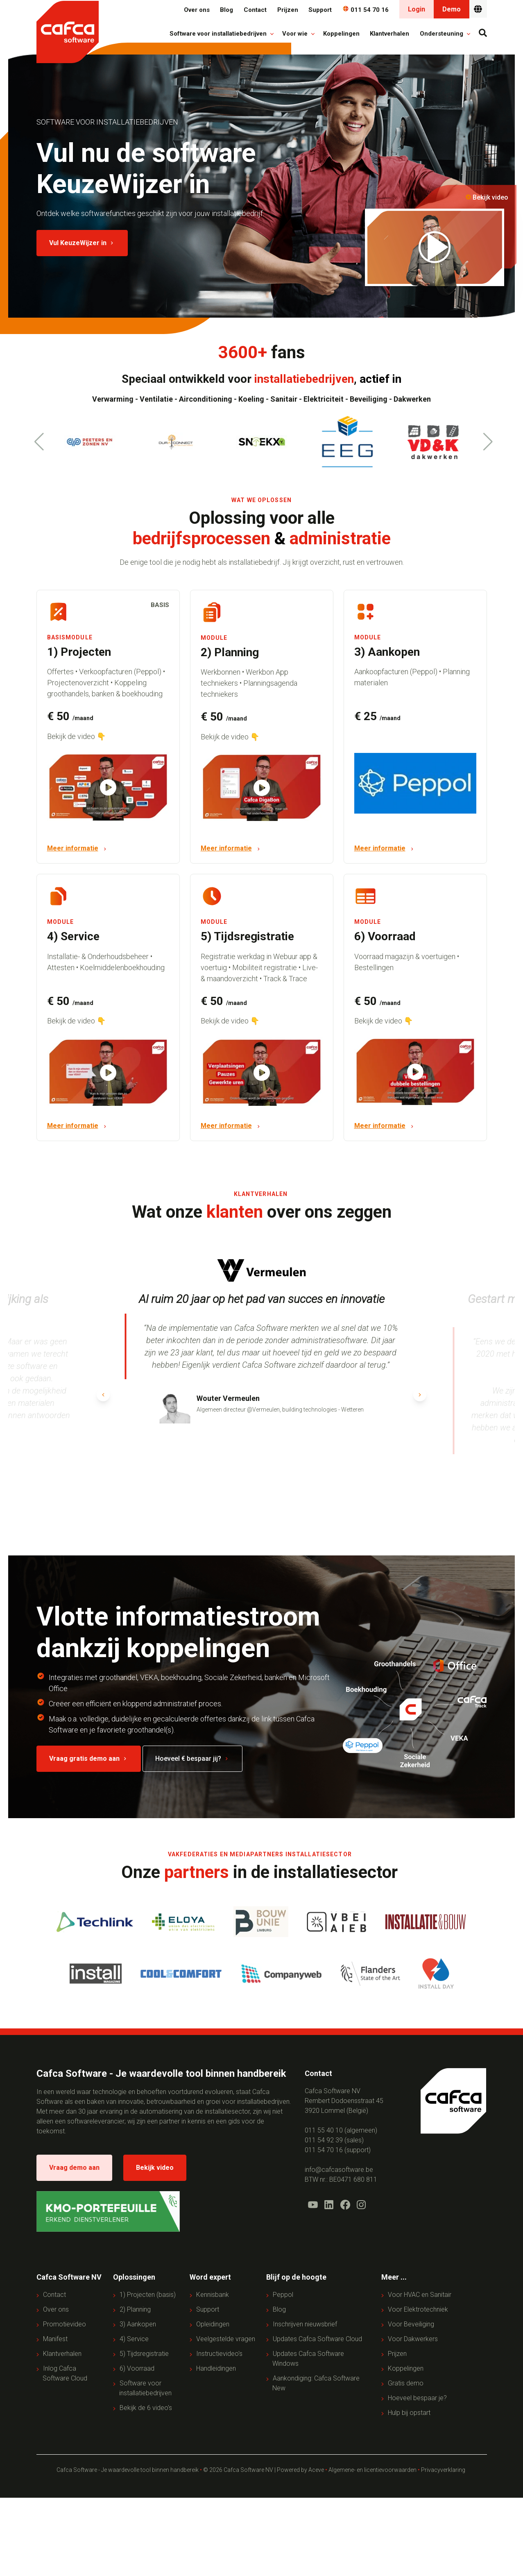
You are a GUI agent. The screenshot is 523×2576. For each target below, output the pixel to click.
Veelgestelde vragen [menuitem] (225, 2339)
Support (320, 10)
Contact (255, 10)
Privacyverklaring (443, 2470)
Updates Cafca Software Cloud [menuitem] (317, 2339)
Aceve (316, 2470)
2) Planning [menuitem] (135, 2310)
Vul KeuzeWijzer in (82, 243)
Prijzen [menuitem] (397, 2354)
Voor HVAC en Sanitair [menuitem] (419, 2295)
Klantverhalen (389, 33)
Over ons (197, 10)
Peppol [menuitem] (283, 2295)
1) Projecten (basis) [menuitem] (148, 2295)
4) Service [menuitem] (134, 2339)
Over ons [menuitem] (56, 2310)
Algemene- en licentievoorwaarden (372, 2470)
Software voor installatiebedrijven (219, 33)
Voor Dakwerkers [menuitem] (413, 2339)
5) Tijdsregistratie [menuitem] (144, 2354)
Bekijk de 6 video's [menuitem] (146, 2408)
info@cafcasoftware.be (339, 2170)
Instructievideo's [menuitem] (219, 2354)
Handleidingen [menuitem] (216, 2369)
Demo (451, 9)
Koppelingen (341, 33)
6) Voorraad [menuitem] (137, 2369)
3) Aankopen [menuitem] (138, 2324)
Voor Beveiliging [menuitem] (411, 2324)
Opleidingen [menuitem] (212, 2324)
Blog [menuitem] (279, 2310)
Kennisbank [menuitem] (212, 2295)
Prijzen (287, 10)
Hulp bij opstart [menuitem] (409, 2413)
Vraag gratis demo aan (88, 1758)
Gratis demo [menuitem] (405, 2383)
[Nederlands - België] (478, 9)
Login (416, 9)
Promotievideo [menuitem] (64, 2324)
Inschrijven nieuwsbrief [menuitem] (305, 2324)
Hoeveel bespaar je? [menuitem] (417, 2398)
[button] (488, 442)
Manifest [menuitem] (55, 2339)
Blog (226, 10)
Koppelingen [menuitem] (405, 2369)
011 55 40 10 (324, 2130)
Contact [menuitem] (54, 2295)
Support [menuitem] (207, 2310)
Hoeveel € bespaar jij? (192, 1758)
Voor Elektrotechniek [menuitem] (418, 2310)
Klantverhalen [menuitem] (62, 2354)
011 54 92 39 (324, 2140)
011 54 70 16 (365, 10)
